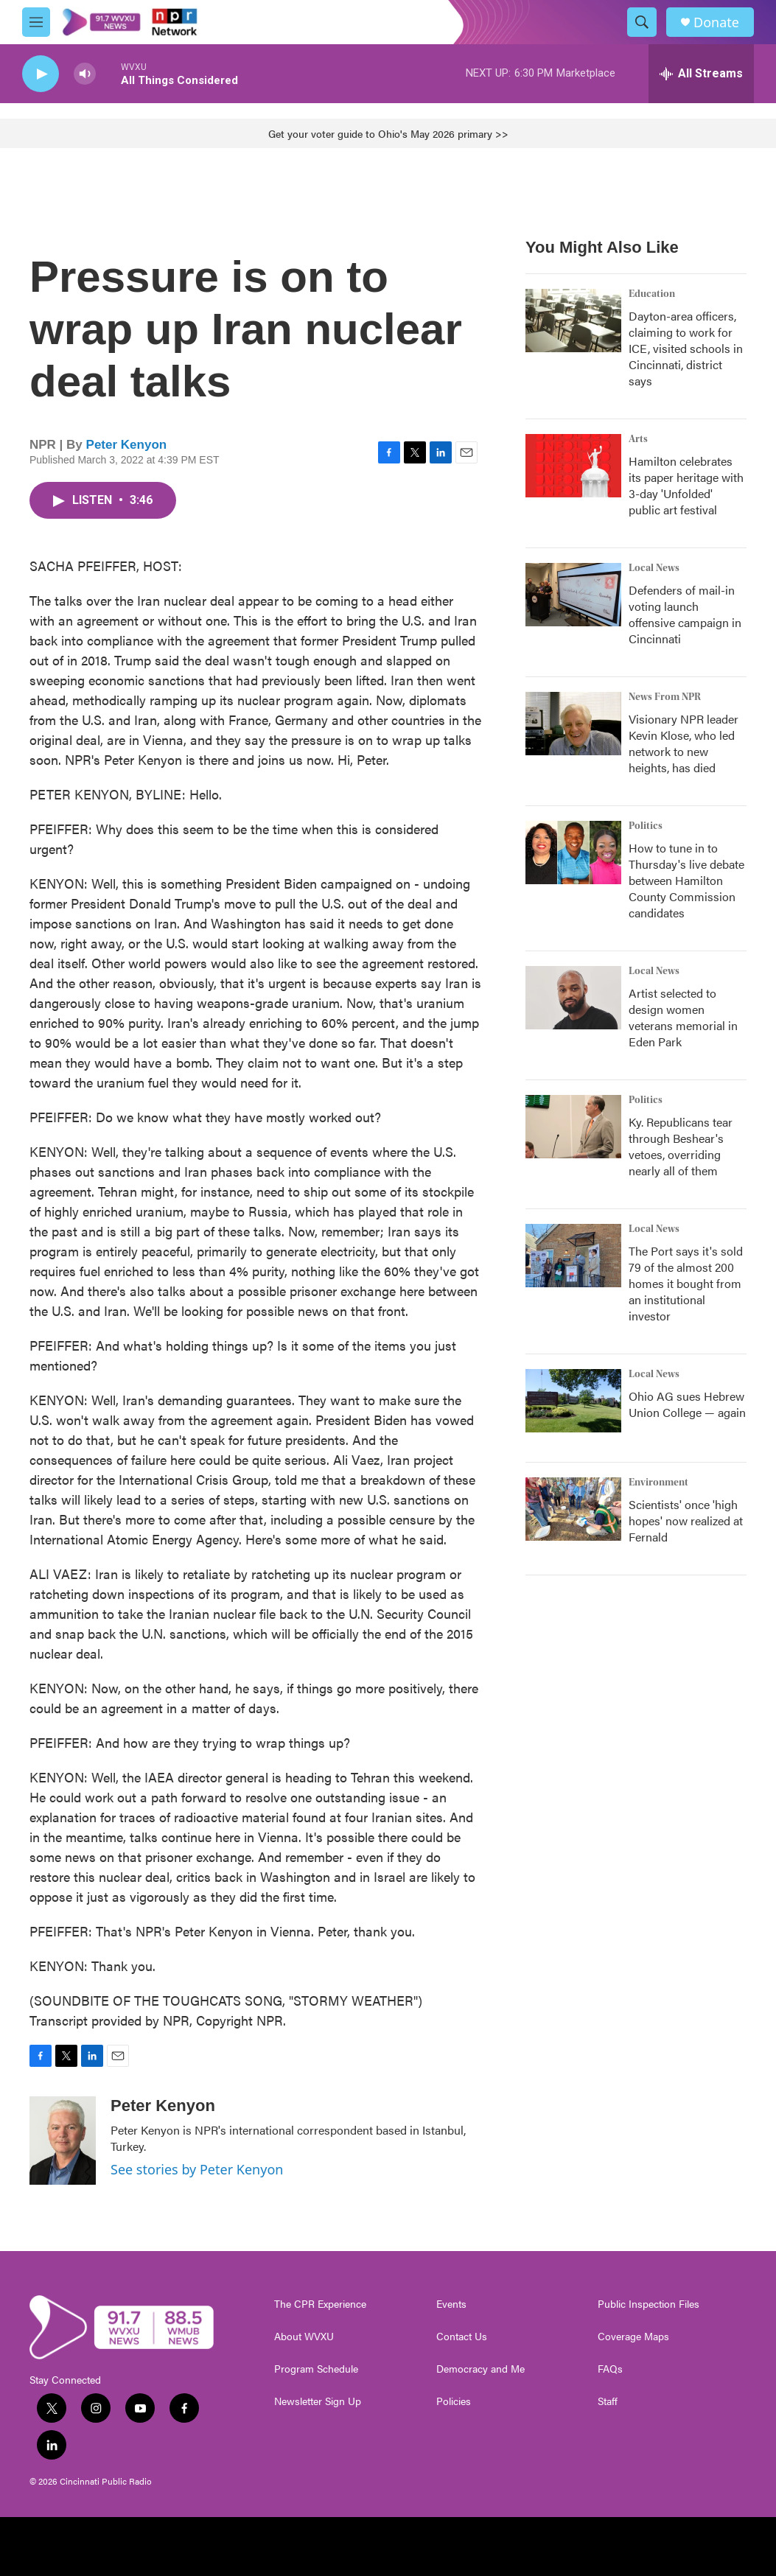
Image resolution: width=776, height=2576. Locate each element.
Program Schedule (316, 2369)
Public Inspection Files (648, 2304)
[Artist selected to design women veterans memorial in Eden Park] (573, 997)
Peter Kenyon (126, 445)
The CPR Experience (320, 2304)
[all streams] (701, 73)
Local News (654, 568)
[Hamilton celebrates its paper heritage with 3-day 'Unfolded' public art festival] (573, 465)
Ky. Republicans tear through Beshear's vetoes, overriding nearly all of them (681, 1146)
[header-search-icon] (642, 22)
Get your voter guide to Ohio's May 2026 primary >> (388, 133)
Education (652, 294)
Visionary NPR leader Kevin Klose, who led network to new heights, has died (683, 743)
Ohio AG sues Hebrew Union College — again (687, 1404)
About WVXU (304, 2336)
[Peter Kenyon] (62, 2140)
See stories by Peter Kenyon (197, 2169)
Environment (658, 1482)
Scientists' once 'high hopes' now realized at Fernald (686, 1520)
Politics (646, 826)
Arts (638, 439)
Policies (453, 2401)
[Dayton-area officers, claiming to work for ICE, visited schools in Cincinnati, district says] (573, 320)
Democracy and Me (480, 2369)
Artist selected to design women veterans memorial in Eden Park (683, 1017)
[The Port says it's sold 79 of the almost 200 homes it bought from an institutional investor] (573, 1255)
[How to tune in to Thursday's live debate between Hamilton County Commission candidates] (573, 852)
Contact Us (461, 2336)
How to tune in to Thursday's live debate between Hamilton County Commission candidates (686, 880)
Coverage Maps (633, 2336)
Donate (716, 22)
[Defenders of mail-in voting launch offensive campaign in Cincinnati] (573, 594)
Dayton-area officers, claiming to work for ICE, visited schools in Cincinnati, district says (686, 348)
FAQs (610, 2369)
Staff (608, 2401)
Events (451, 2304)
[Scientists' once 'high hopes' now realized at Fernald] (573, 1509)
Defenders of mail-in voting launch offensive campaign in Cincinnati (685, 614)
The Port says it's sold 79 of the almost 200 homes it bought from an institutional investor (686, 1283)
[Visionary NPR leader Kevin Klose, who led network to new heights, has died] (573, 723)
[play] (40, 74)
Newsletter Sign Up (317, 2401)
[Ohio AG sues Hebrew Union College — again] (573, 1400)
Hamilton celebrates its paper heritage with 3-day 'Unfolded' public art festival (686, 485)
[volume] (84, 74)
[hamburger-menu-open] (36, 22)
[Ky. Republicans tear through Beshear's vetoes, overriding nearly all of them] (573, 1126)
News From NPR (665, 697)
